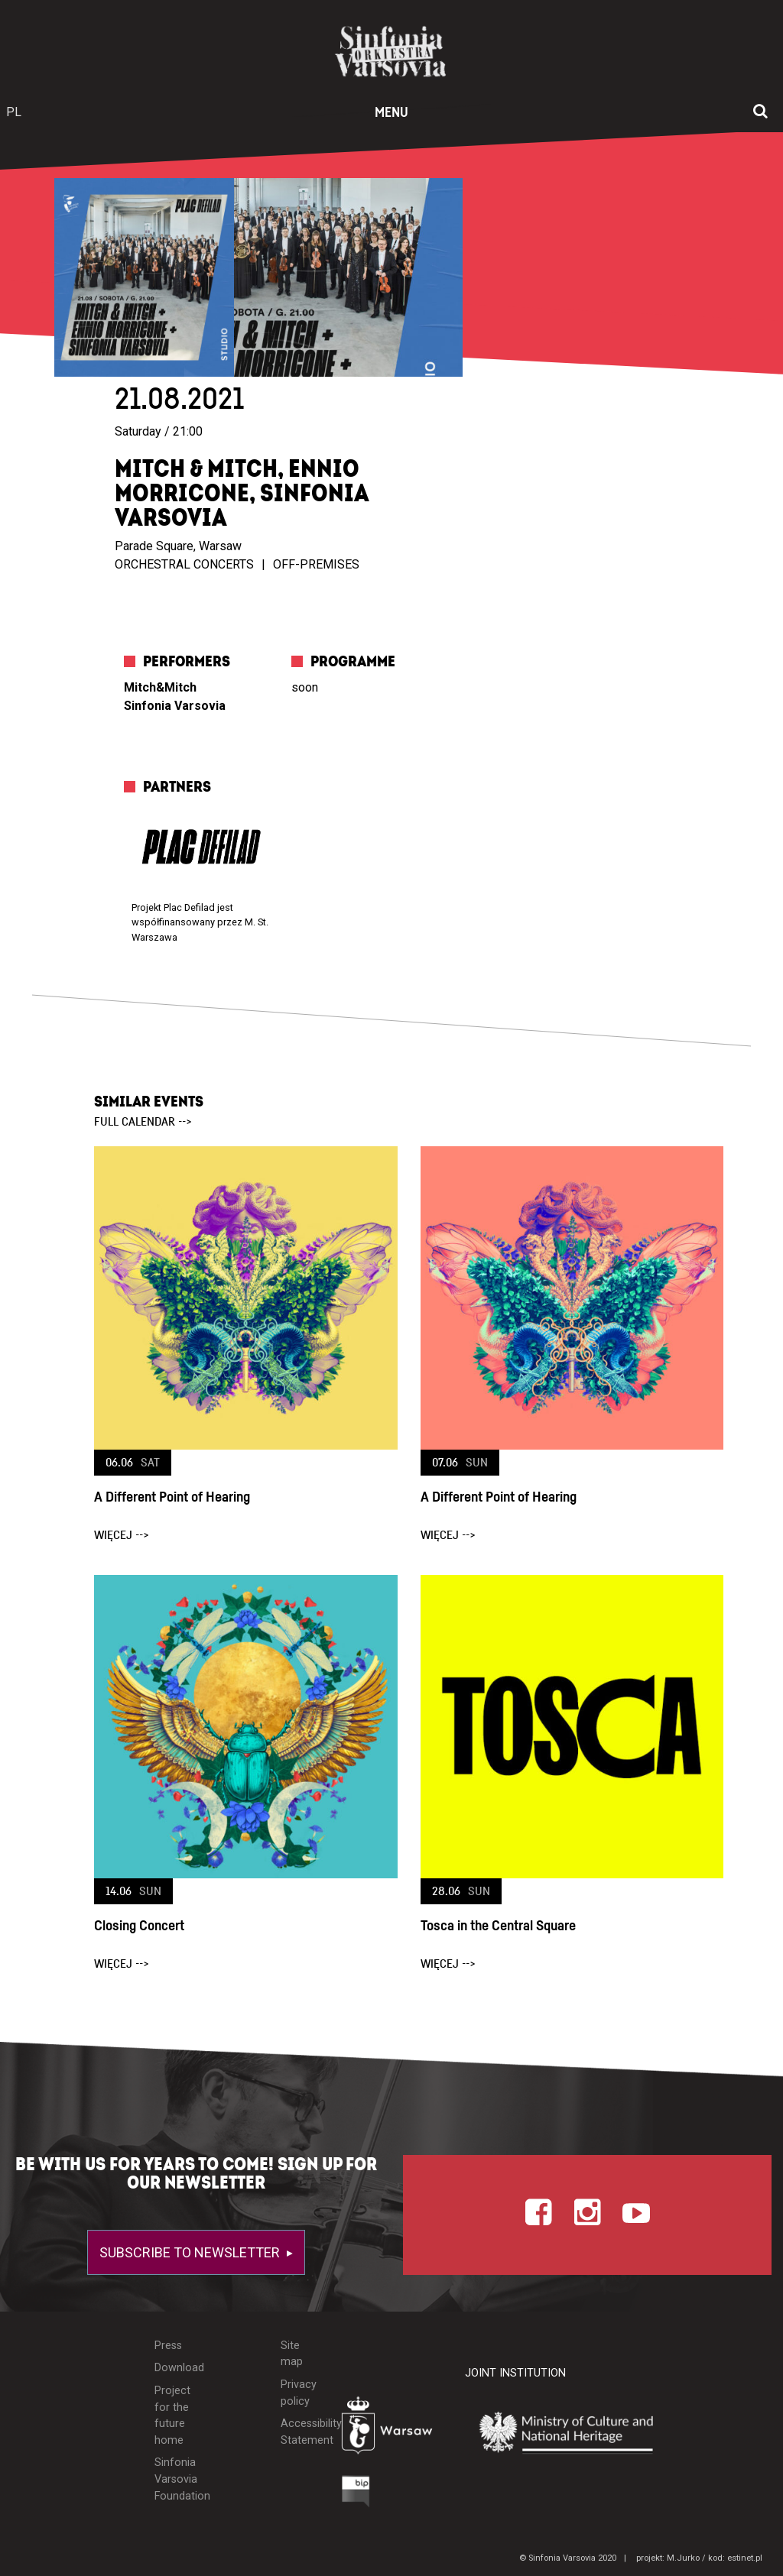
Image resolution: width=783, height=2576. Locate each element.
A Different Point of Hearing (172, 1497)
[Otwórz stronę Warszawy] (392, 2429)
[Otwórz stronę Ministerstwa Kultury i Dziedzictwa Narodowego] (577, 2433)
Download (174, 2367)
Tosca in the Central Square (498, 1926)
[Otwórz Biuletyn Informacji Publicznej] (356, 2495)
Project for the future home (172, 2415)
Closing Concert (139, 1926)
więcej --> (121, 1535)
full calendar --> (143, 1122)
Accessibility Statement (300, 2432)
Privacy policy (299, 2393)
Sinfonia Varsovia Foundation (174, 2479)
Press (168, 2345)
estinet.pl (744, 2558)
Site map (292, 2354)
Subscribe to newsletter (191, 2252)
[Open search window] (760, 112)
